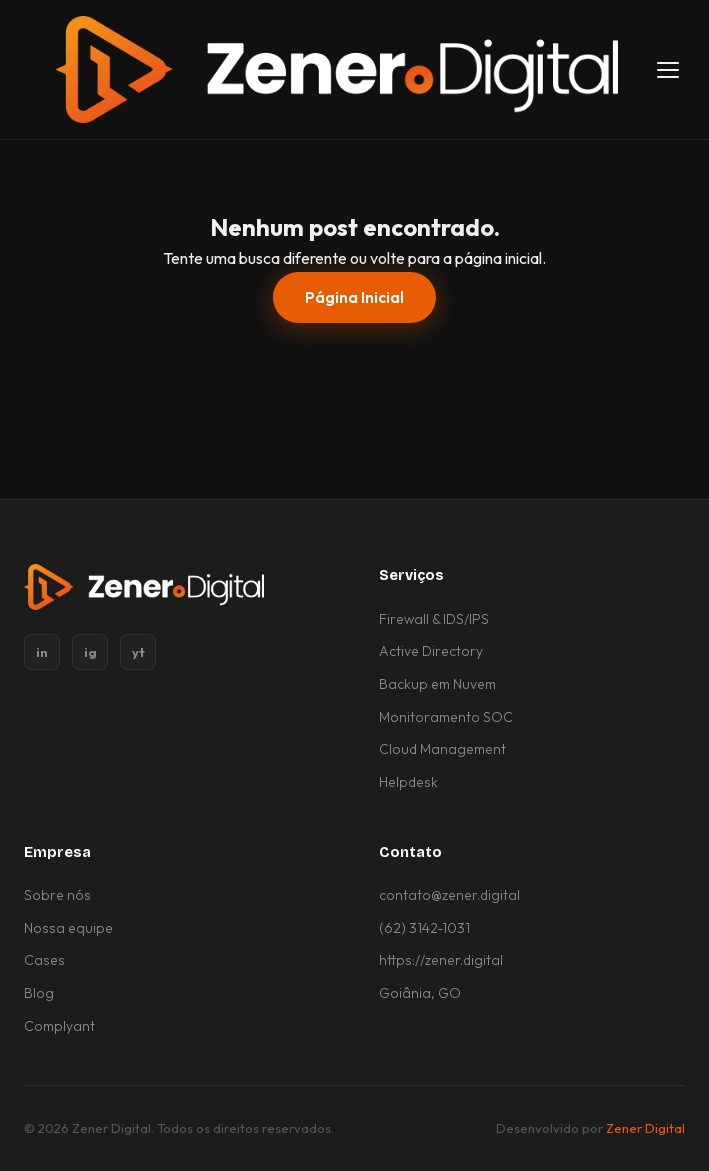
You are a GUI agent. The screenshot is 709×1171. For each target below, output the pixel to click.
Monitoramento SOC (446, 717)
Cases (44, 960)
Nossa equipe (68, 928)
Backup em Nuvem (437, 684)
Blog (39, 993)
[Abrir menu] (667, 69)
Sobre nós (57, 895)
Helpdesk (408, 782)
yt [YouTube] (138, 652)
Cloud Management (442, 749)
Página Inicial (354, 297)
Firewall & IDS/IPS (434, 619)
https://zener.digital (441, 960)
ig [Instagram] (90, 652)
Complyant (59, 1026)
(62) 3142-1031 (424, 928)
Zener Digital (645, 1128)
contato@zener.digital (449, 895)
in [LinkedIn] (42, 652)
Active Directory (431, 651)
